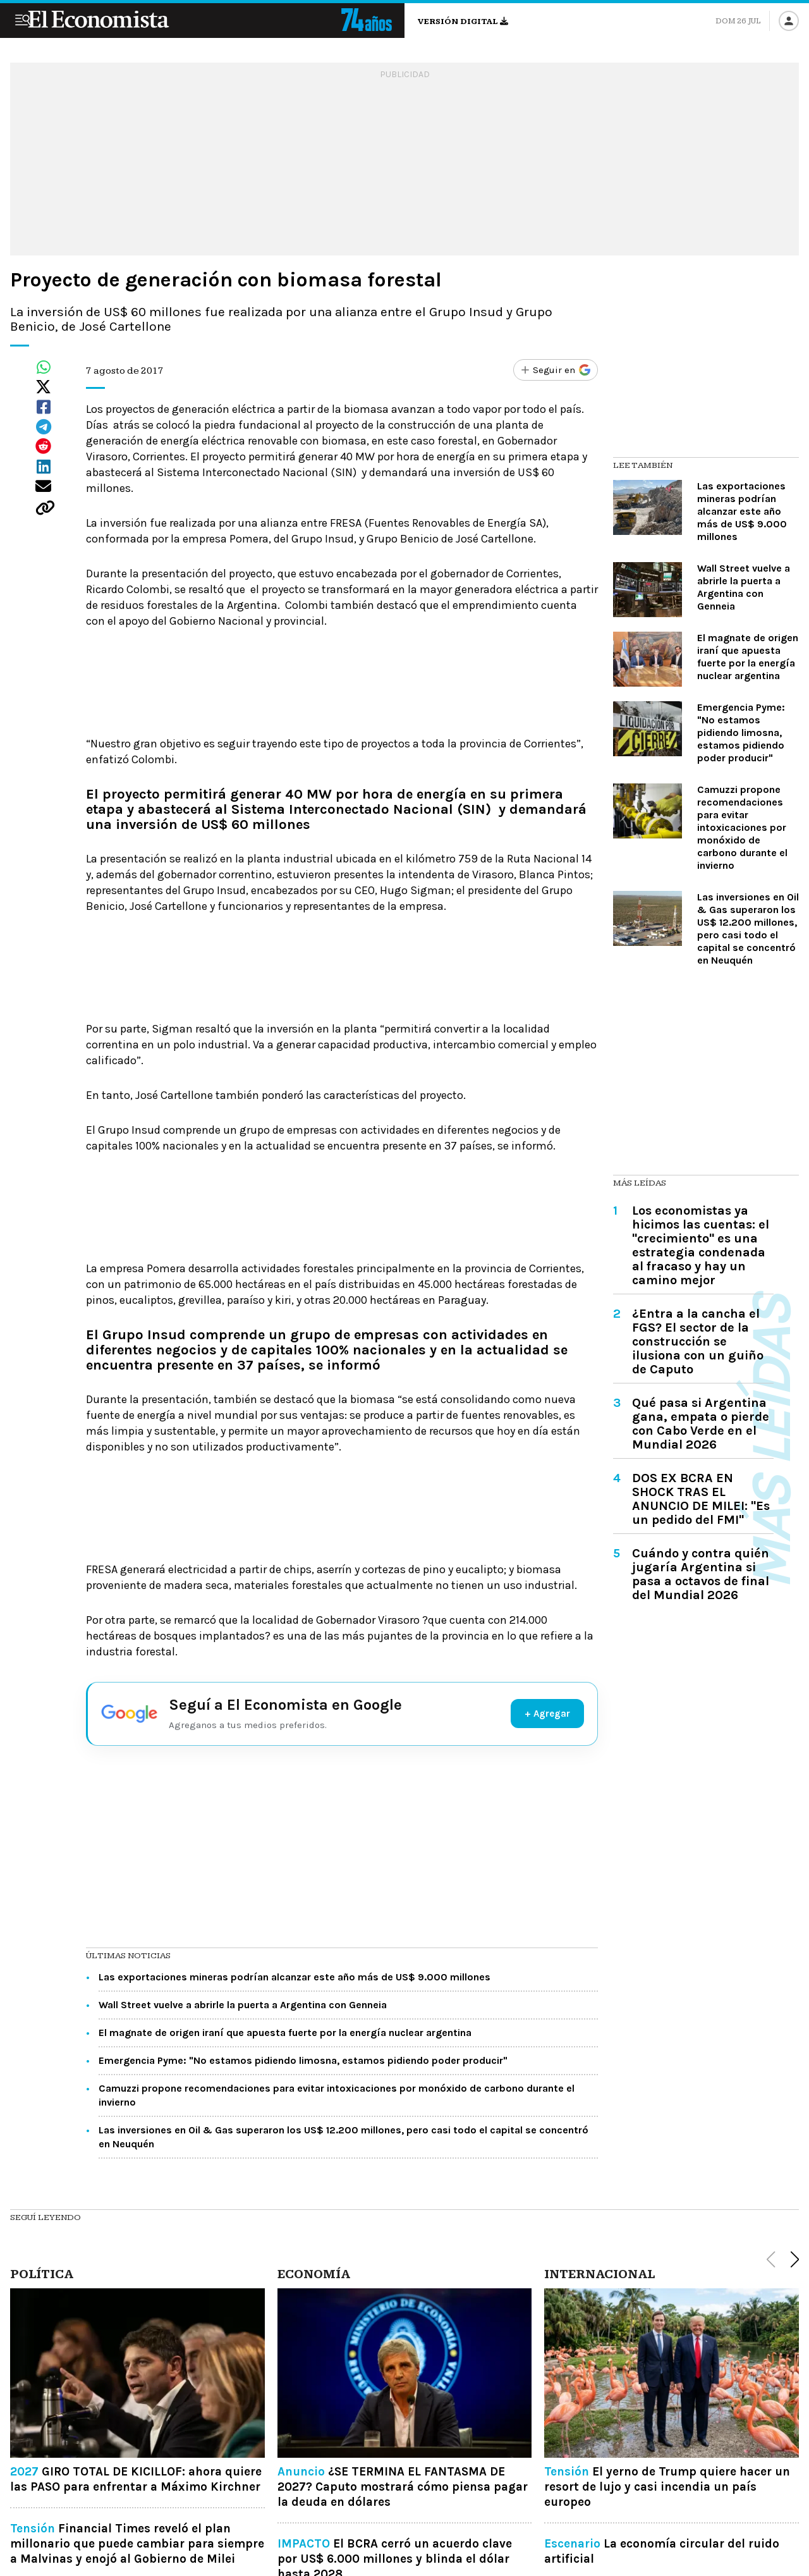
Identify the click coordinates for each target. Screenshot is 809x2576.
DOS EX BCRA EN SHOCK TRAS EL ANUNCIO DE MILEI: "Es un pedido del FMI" (701, 1499)
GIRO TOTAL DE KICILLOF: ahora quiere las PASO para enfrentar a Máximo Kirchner (136, 2483)
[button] (795, 2263)
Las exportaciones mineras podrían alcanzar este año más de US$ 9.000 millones (294, 1981)
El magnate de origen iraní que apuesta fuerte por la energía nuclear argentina (285, 2036)
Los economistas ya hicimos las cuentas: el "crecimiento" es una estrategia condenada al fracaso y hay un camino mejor (700, 1245)
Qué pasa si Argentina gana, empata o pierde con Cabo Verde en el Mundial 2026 (700, 1423)
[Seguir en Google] (552, 371)
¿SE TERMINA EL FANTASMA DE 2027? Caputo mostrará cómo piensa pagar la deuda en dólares (402, 2491)
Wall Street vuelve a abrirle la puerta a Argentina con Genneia (243, 2009)
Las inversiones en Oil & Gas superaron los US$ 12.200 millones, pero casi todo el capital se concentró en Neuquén (343, 2141)
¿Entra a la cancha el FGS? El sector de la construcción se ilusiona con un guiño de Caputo (697, 1341)
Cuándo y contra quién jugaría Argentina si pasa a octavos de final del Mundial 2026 (700, 1574)
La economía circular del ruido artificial (661, 2555)
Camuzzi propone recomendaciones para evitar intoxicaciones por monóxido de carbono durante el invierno (337, 2099)
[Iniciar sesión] (789, 21)
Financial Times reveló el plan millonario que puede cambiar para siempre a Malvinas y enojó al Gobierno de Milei (137, 2547)
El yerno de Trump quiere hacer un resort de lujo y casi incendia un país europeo (667, 2491)
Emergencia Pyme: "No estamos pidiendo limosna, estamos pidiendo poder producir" (303, 2064)
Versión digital (462, 21)
